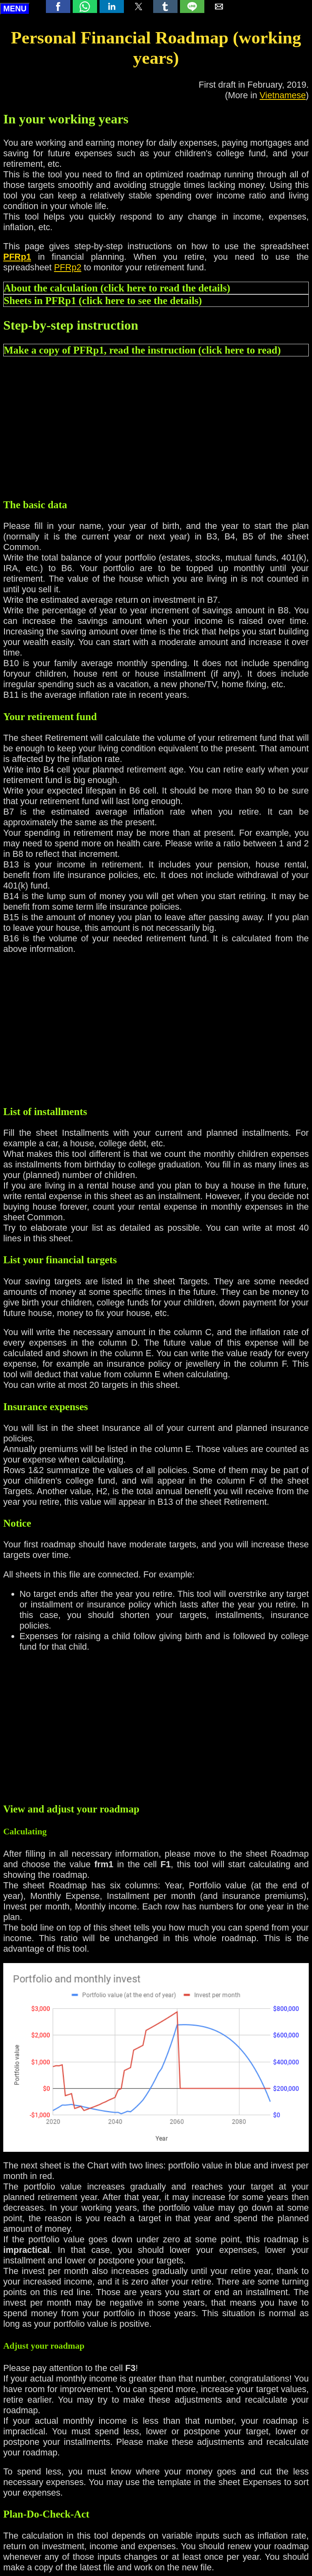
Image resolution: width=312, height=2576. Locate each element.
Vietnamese (283, 95)
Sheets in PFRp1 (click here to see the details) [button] (103, 300)
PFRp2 (67, 267)
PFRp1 (17, 257)
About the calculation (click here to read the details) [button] (117, 287)
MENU (14, 8)
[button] (58, 6)
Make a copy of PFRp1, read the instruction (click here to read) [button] (142, 350)
